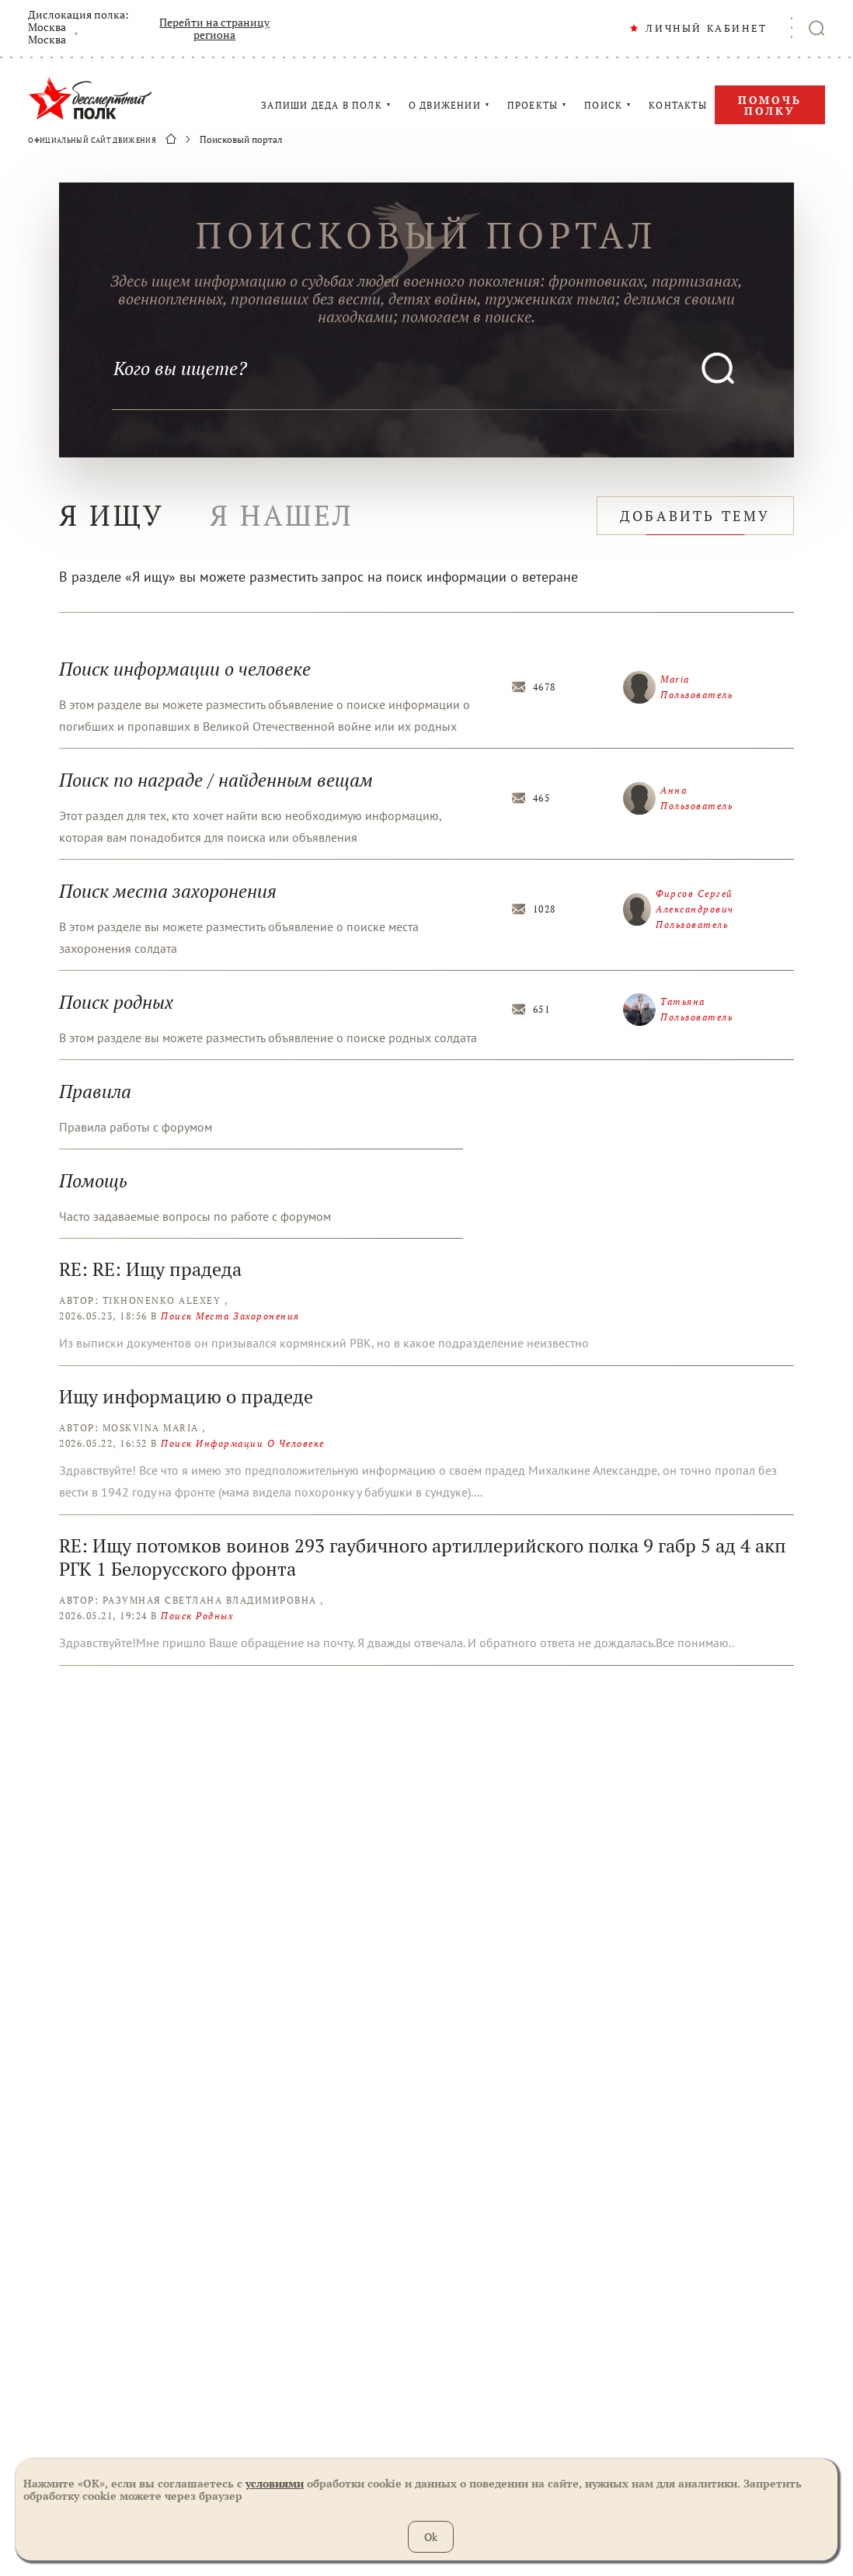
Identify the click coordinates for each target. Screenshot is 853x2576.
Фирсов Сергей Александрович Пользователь (678, 909)
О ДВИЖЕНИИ (445, 105)
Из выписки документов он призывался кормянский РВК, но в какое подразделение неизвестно (324, 1343)
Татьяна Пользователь (678, 1009)
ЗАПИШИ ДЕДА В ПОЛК (321, 105)
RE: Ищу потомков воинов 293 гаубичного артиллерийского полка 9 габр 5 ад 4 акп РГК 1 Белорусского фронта (422, 1557)
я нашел (282, 515)
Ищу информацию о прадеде (186, 1396)
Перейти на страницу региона (214, 28)
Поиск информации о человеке (243, 1443)
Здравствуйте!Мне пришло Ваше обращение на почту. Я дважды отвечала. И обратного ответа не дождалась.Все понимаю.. (396, 1642)
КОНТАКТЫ (678, 105)
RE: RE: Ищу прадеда (150, 1269)
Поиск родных (197, 1616)
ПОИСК (603, 105)
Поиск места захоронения (230, 1316)
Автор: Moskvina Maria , (132, 1428)
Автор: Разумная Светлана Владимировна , (191, 1600)
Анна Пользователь (678, 798)
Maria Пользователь (678, 687)
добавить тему (695, 515)
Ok (430, 2536)
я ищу (112, 515)
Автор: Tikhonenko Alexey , (143, 1300)
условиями (274, 2483)
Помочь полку (770, 105)
